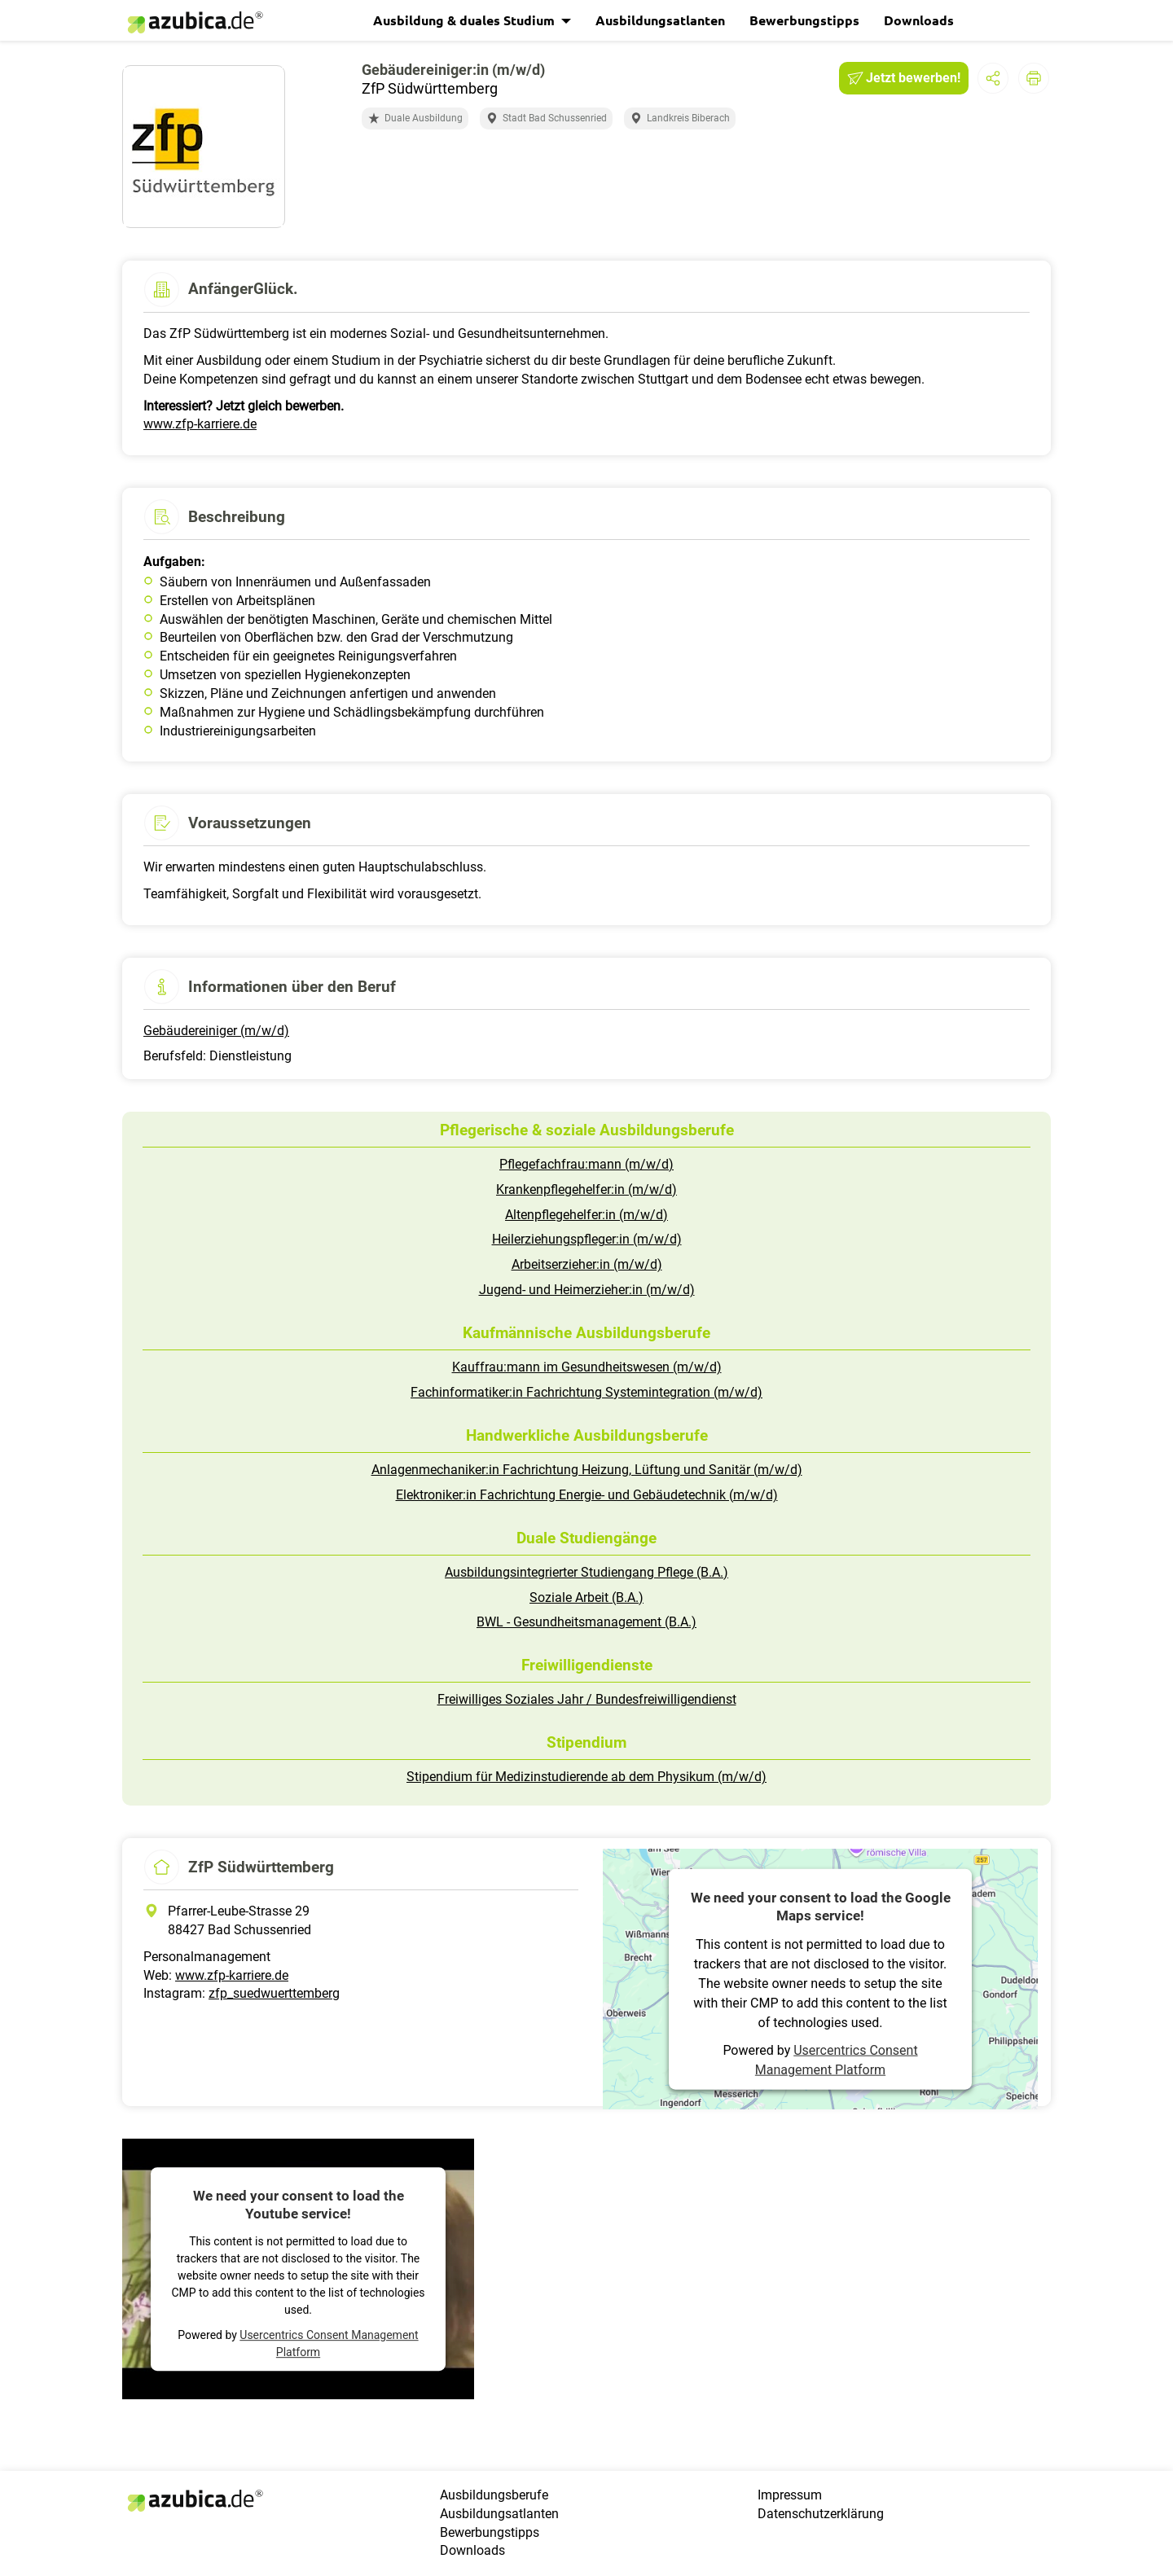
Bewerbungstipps (804, 20)
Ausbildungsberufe (494, 2495)
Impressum (790, 2495)
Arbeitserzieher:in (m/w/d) (587, 1264)
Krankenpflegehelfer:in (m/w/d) (586, 1189)
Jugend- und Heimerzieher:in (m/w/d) (587, 1289)
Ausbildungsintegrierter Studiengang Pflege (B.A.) (586, 1572)
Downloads (919, 20)
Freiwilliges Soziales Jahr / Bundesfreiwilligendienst (586, 1699)
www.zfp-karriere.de (200, 424)
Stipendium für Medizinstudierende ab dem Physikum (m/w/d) (586, 1776)
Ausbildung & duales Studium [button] (465, 20)
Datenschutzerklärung (821, 2513)
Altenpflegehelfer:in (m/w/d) (586, 1214)
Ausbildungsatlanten (660, 20)
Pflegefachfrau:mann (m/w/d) (586, 1164)
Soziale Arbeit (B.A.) (586, 1597)
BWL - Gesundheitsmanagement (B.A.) (586, 1622)
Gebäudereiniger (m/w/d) (216, 1030)
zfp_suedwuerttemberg (274, 1993)
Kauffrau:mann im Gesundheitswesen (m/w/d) (587, 1367)
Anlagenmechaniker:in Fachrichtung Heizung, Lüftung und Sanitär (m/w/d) (586, 1469)
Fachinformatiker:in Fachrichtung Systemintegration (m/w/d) (586, 1392)
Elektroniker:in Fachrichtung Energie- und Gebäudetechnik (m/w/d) (587, 1495)
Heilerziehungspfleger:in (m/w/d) (587, 1239)
